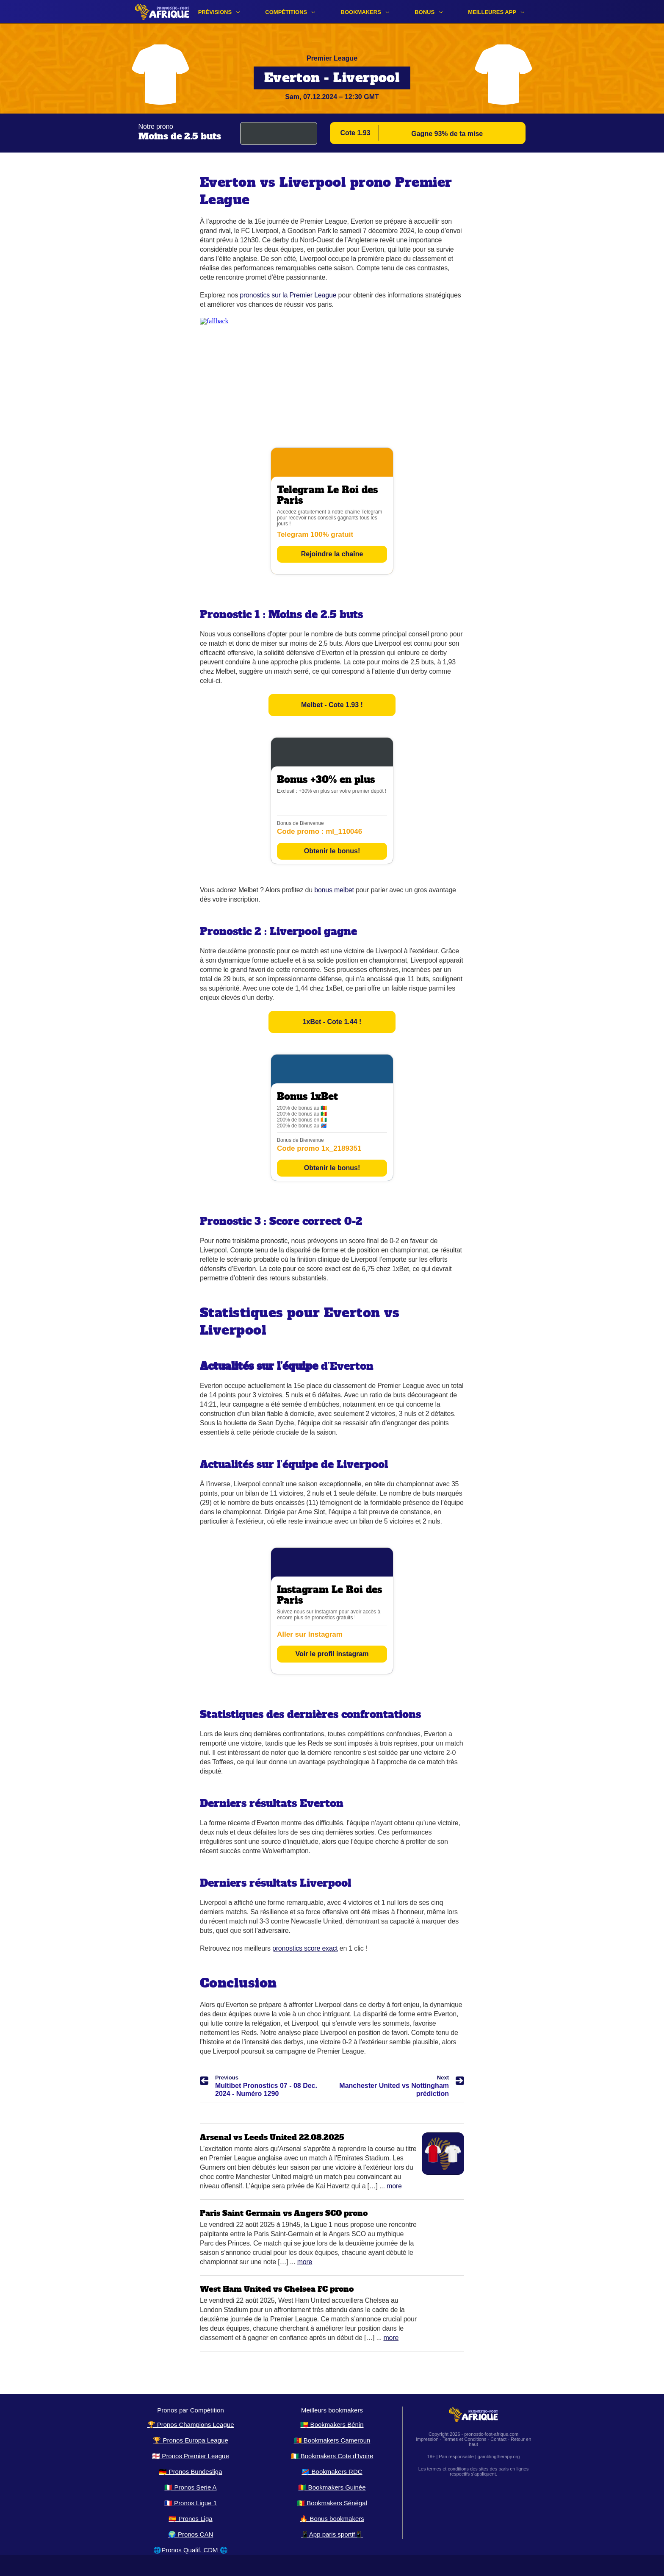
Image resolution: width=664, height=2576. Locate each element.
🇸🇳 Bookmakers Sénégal (332, 2503)
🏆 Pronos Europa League (190, 2440)
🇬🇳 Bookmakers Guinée (331, 2487)
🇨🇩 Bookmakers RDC (332, 2471)
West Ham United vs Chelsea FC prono (277, 2289)
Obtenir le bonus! (332, 851)
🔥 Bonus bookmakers (332, 2518)
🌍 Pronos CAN (190, 2534)
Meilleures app (492, 12)
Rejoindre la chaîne (332, 554)
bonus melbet (334, 890)
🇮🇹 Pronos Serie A (190, 2487)
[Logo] (162, 12)
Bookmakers (361, 12)
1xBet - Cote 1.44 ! (332, 1021)
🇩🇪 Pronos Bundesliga (190, 2471)
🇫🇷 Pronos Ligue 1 (190, 2503)
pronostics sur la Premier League (288, 295)
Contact (498, 2439)
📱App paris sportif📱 (332, 2534)
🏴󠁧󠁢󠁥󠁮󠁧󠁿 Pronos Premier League (190, 2455)
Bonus (424, 12)
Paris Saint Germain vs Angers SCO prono (284, 2213)
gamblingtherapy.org (499, 2456)
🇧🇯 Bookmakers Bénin (331, 2424)
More (394, 2186)
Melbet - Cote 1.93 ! (332, 704)
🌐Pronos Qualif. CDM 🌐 (190, 2550)
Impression (427, 2439)
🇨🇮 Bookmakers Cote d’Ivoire (332, 2455)
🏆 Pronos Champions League (190, 2424)
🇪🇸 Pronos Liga (190, 2518)
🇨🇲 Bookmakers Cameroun (332, 2440)
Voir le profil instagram (331, 1653)
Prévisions (215, 12)
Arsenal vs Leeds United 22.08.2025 (272, 2137)
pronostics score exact (305, 1948)
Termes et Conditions (464, 2439)
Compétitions (286, 12)
